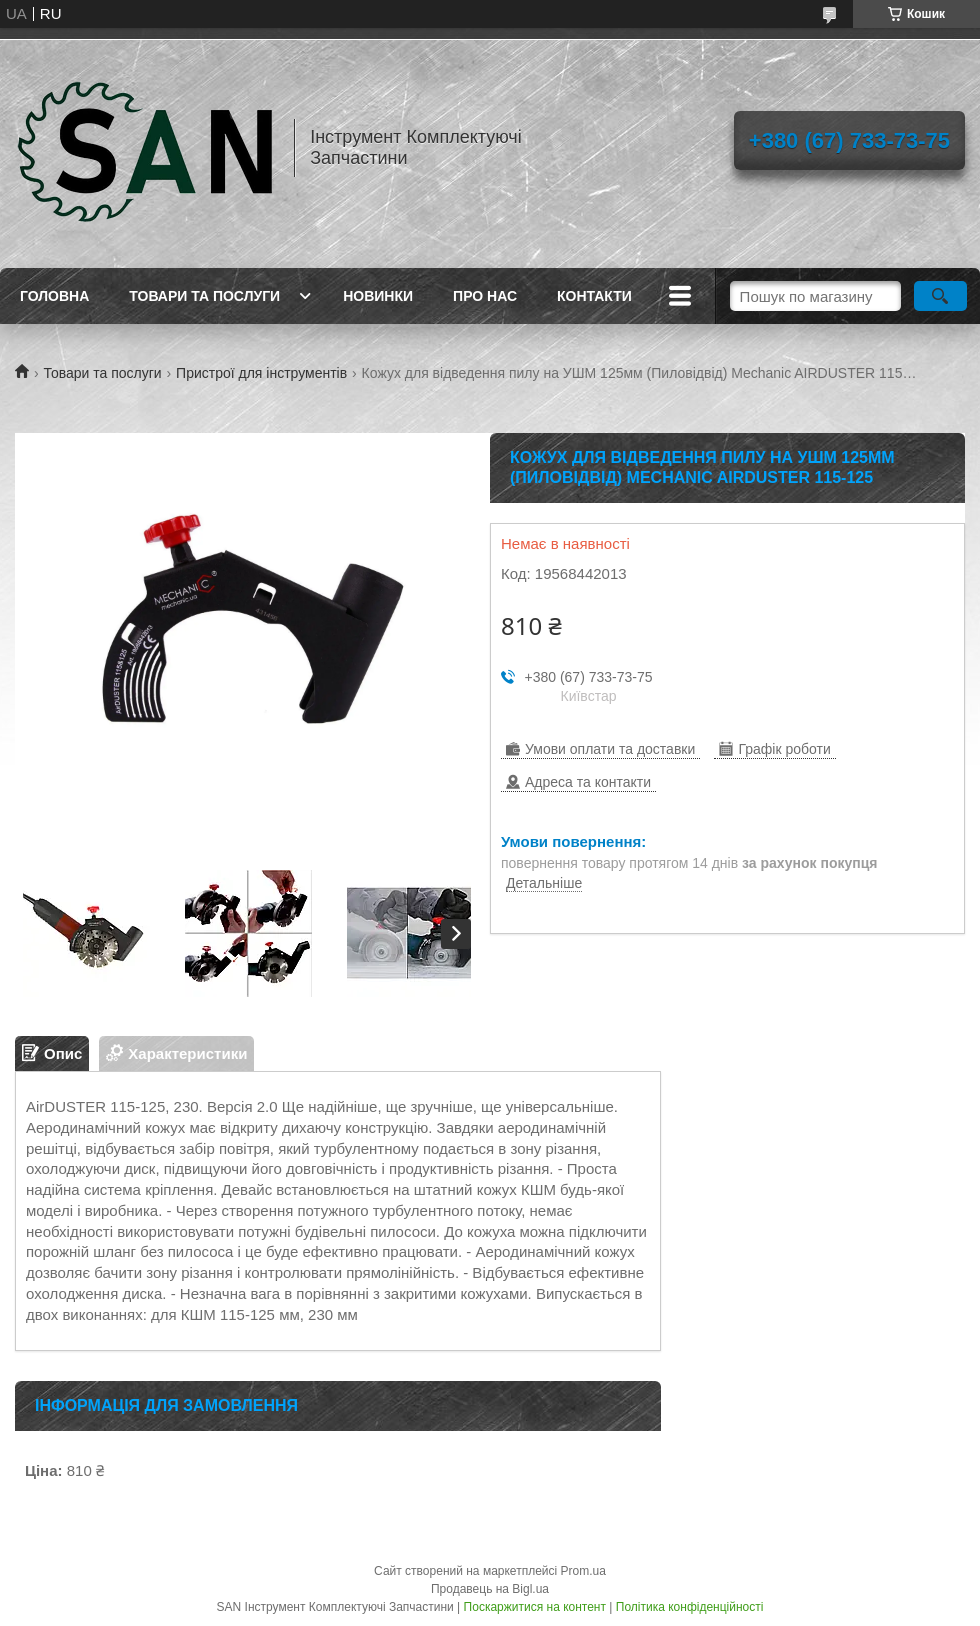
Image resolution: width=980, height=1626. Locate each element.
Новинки (378, 296)
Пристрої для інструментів (261, 373)
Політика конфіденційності (690, 1607)
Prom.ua (583, 1571)
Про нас (485, 296)
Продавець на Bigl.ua (490, 1589)
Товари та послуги (204, 296)
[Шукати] (940, 296)
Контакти (594, 296)
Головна (54, 296)
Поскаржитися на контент (535, 1607)
